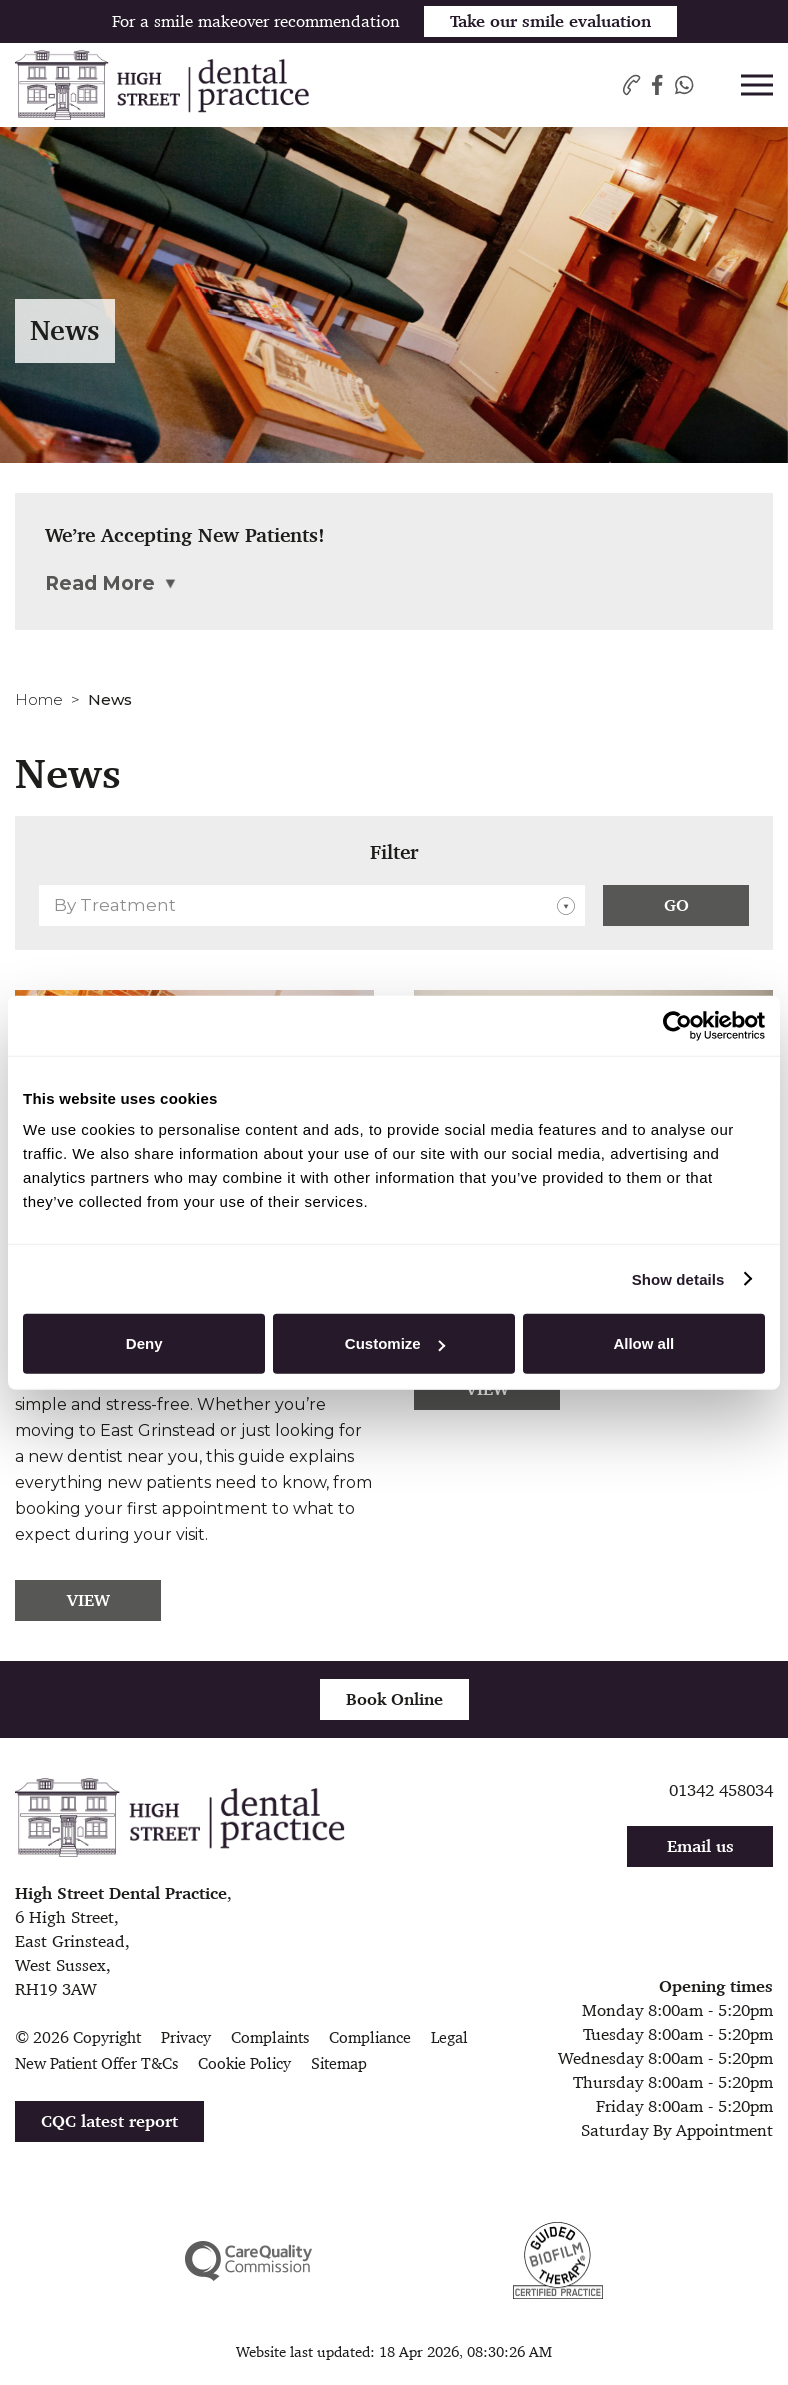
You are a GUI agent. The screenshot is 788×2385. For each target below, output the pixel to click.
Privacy (186, 2037)
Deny (144, 1343)
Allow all (643, 1343)
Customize (395, 1343)
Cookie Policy (244, 2063)
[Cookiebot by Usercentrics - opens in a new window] (677, 1025)
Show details (678, 1278)
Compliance (370, 2037)
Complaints (270, 2037)
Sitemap (339, 2063)
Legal (449, 2037)
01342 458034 (721, 1790)
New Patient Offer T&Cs (96, 2063)
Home (39, 699)
